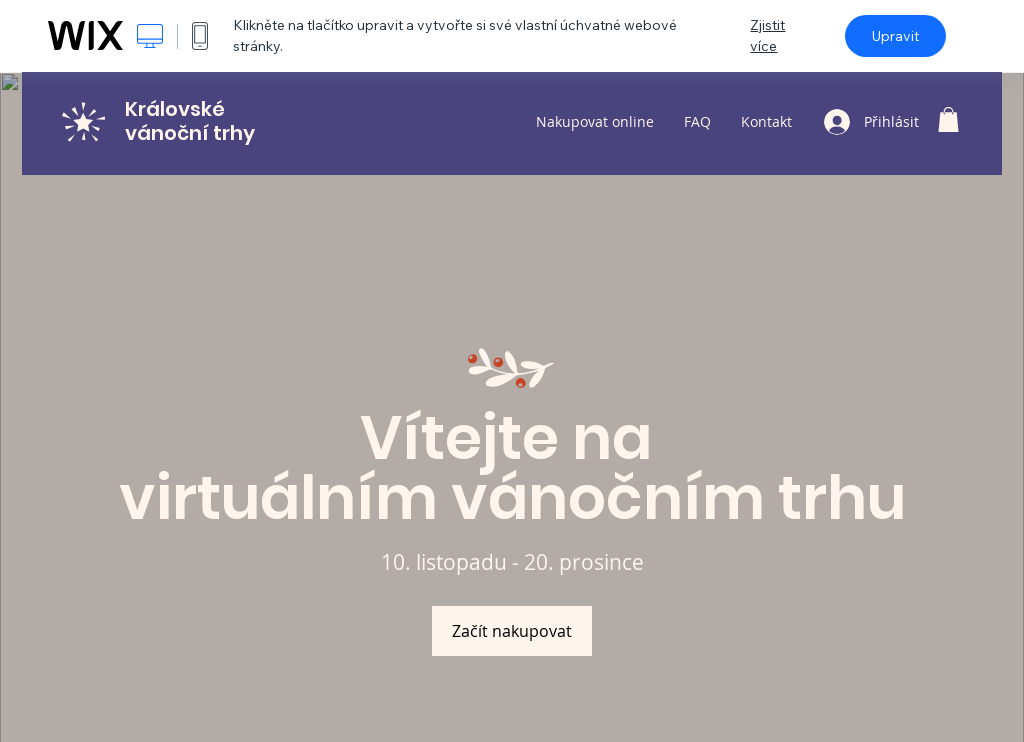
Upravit (895, 36)
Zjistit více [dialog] (767, 35)
